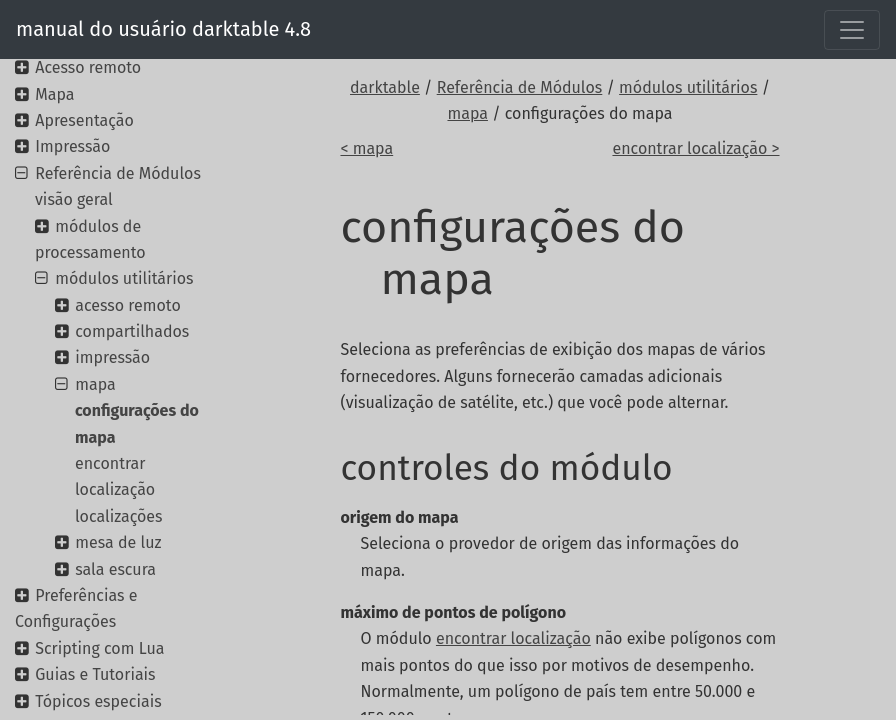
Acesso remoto (88, 67)
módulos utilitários (688, 87)
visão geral (74, 199)
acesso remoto (127, 305)
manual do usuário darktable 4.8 (163, 29)
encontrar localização (513, 638)
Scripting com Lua (99, 648)
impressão (112, 357)
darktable (385, 87)
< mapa (366, 148)
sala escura (115, 569)
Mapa (54, 94)
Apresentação (84, 120)
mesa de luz (118, 542)
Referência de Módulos (520, 87)
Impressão (72, 146)
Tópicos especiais (98, 701)
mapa (467, 113)
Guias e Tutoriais (95, 674)
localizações (119, 516)
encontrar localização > (695, 148)
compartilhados (132, 331)
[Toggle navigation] (852, 30)
